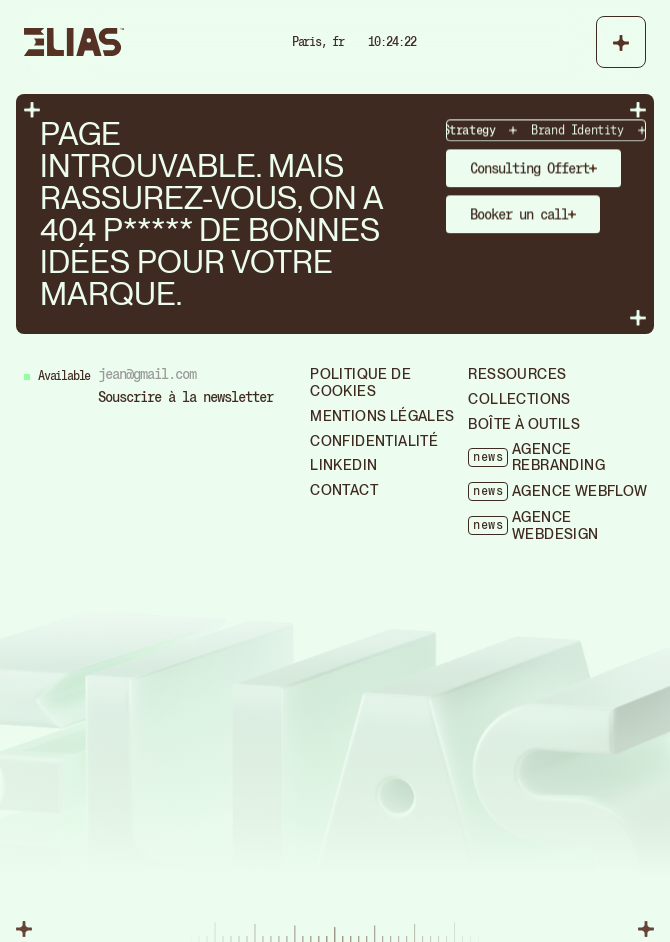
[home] (74, 42)
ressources (517, 374)
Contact (344, 490)
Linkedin (343, 465)
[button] (621, 42)
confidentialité (374, 441)
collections (519, 399)
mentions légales (382, 416)
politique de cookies (360, 382)
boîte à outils (524, 424)
